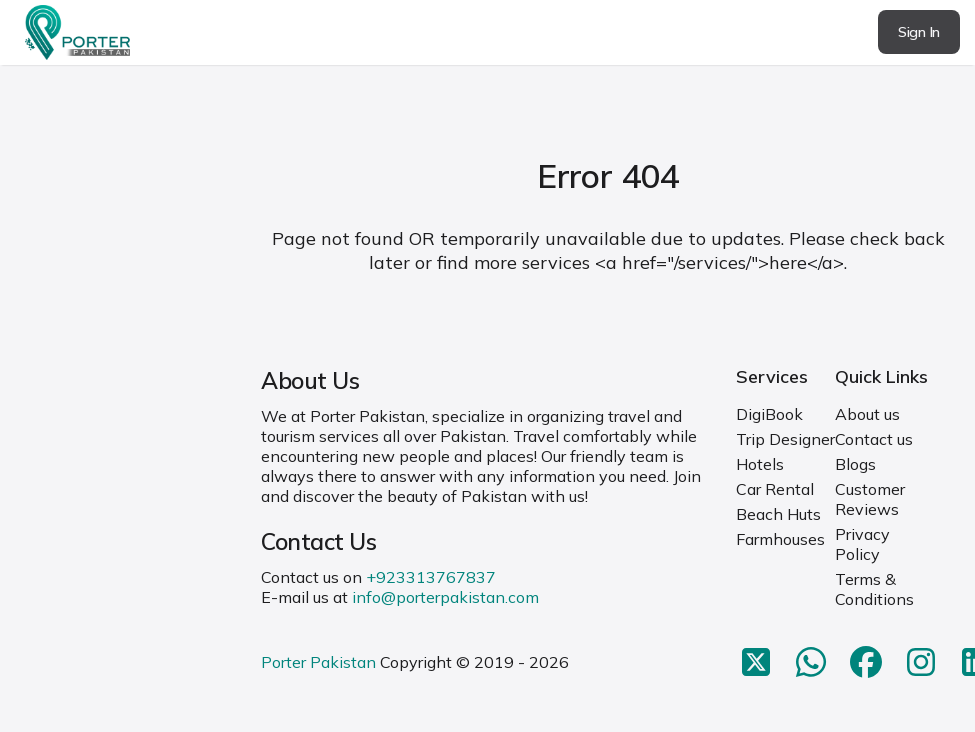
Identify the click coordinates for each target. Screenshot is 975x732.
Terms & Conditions (874, 589)
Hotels (760, 464)
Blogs (855, 464)
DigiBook (769, 414)
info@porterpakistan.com (445, 597)
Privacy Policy (862, 544)
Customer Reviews (870, 499)
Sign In (919, 32)
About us (867, 414)
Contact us (874, 439)
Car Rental (775, 489)
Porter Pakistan (318, 662)
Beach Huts (778, 514)
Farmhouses (780, 539)
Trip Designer (785, 439)
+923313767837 (431, 577)
